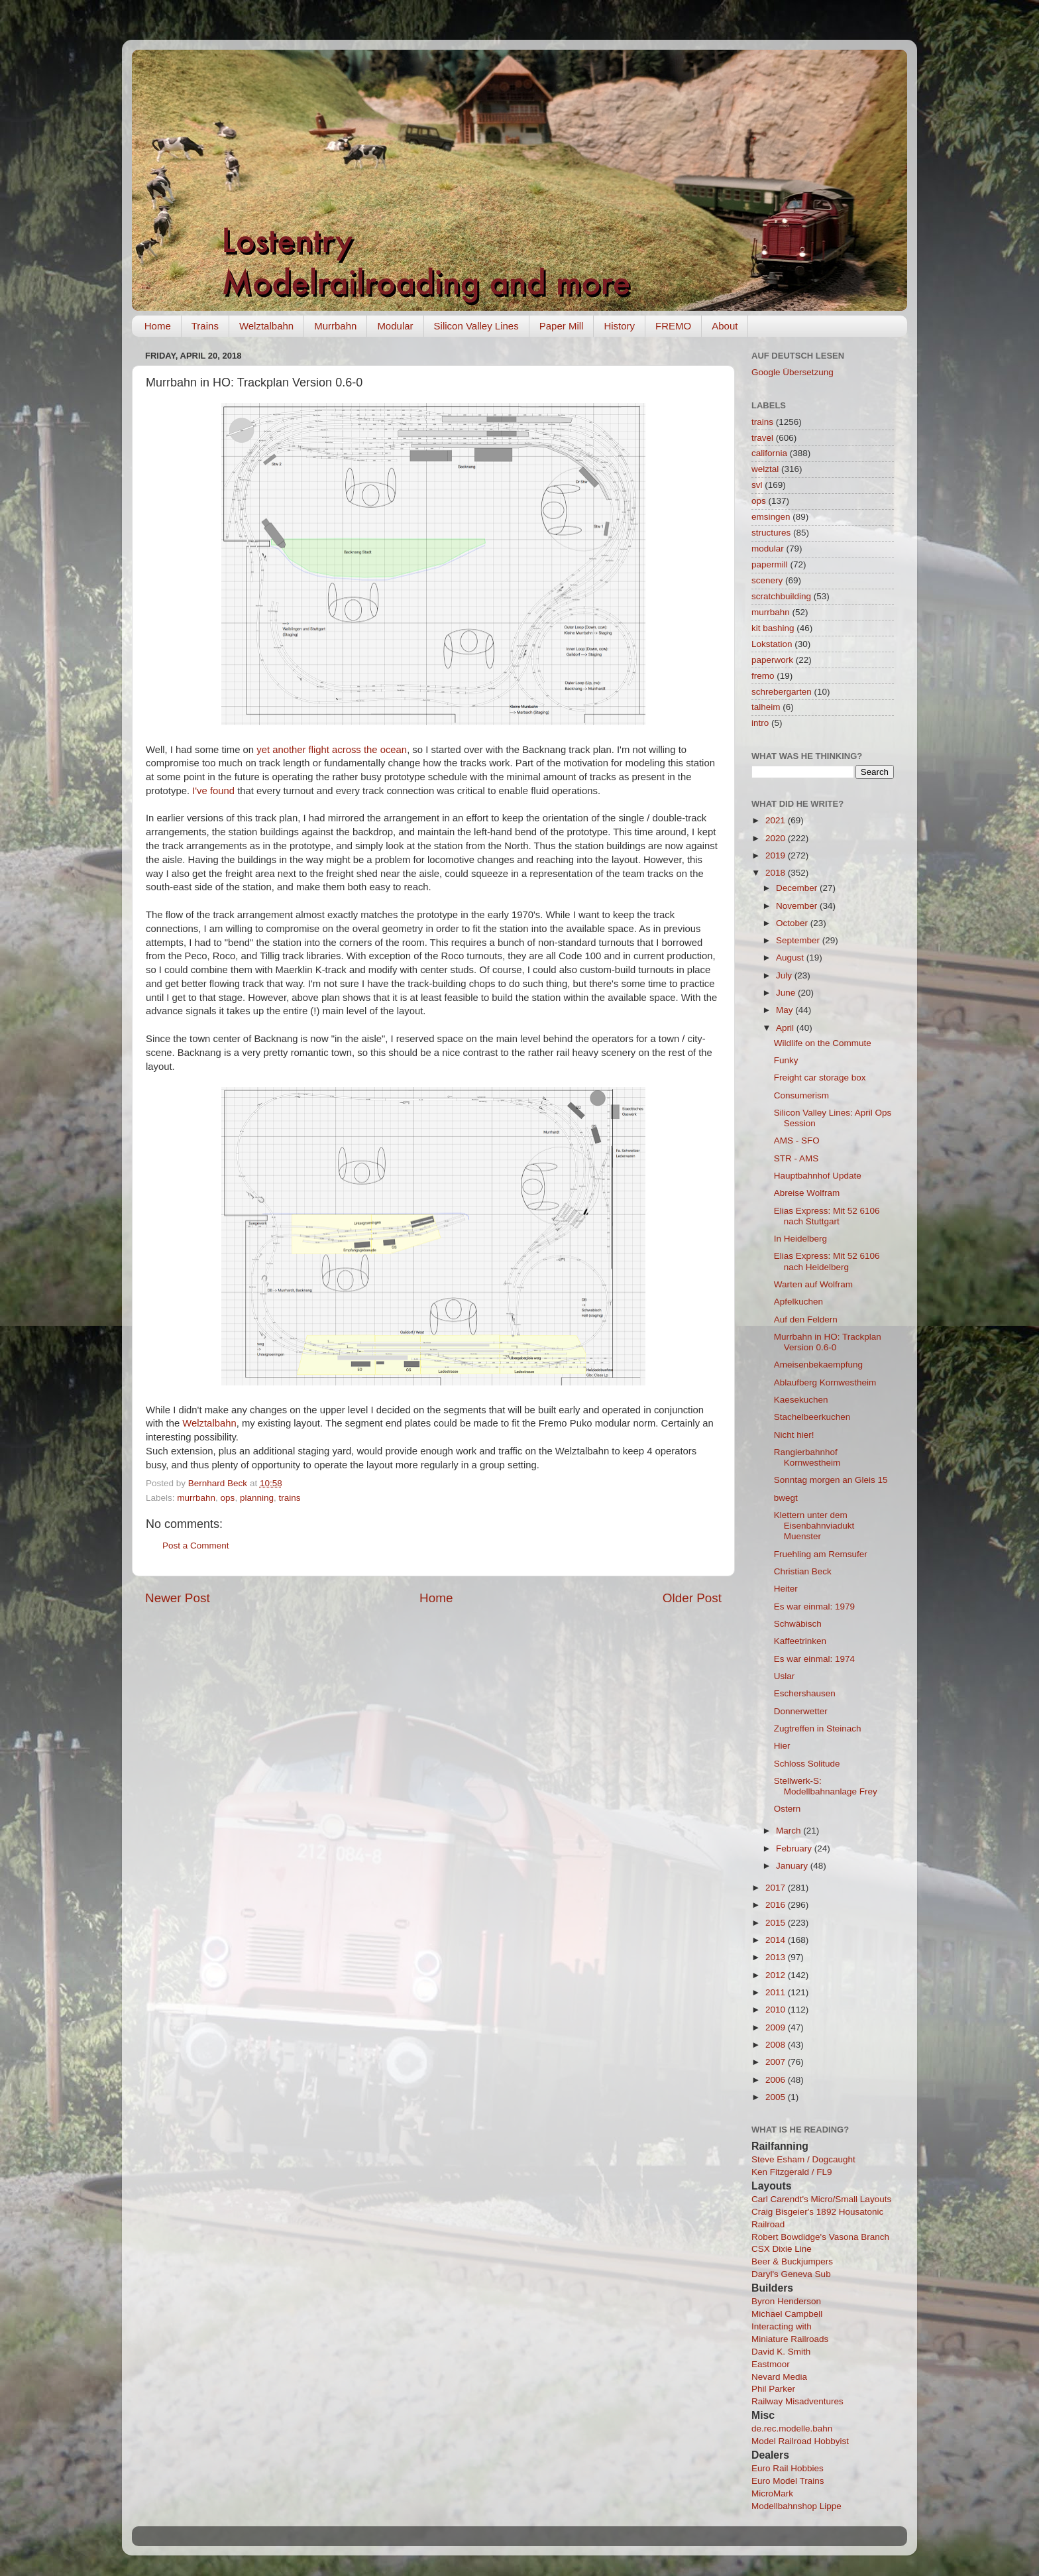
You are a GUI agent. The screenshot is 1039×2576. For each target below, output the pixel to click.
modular (767, 549)
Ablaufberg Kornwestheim (825, 1382)
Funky (786, 1060)
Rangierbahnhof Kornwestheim (807, 1457)
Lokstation (772, 644)
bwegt (786, 1498)
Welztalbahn (266, 325)
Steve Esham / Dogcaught (803, 2159)
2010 (776, 2010)
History (619, 325)
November (798, 906)
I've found (213, 791)
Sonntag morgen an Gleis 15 (831, 1480)
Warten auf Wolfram (813, 1284)
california (769, 453)
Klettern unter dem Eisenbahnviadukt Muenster (814, 1525)
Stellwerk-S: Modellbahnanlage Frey (825, 1786)
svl (757, 485)
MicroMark (772, 2493)
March (789, 1831)
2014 (776, 1940)
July (785, 975)
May (785, 1010)
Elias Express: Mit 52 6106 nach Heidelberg (827, 1261)
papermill (769, 564)
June (787, 993)
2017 (776, 1888)
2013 (776, 1957)
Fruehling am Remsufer (820, 1554)
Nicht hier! (794, 1435)
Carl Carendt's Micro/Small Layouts (821, 2199)
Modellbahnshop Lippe (796, 2506)
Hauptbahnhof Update (817, 1176)
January (793, 1866)
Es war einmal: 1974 (814, 1659)
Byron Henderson (786, 2301)
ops (228, 1498)
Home (157, 325)
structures (771, 533)
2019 (776, 855)
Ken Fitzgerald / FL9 (791, 2172)
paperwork (772, 660)
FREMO (673, 325)
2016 (776, 1905)
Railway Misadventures (797, 2401)
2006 (776, 2080)
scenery (767, 580)
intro (760, 723)
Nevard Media (779, 2377)
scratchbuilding (781, 596)
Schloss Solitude (807, 1764)
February (795, 1848)
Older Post (692, 1598)
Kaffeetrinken (800, 1641)
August (791, 958)
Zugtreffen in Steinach (817, 1728)
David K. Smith (780, 2352)
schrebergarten (781, 692)
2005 (776, 2097)
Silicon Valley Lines (476, 325)
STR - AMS (796, 1158)
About (725, 325)
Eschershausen (805, 1693)
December (798, 888)
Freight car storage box (820, 1078)
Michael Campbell (786, 2314)
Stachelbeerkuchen (812, 1417)
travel (762, 438)
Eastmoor (770, 2364)
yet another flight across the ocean (331, 749)
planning (257, 1498)
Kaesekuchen (801, 1400)
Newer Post (177, 1598)
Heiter (786, 1589)
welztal (765, 469)
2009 (776, 2027)
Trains (205, 325)
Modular (395, 325)
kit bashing (772, 628)
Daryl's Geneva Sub (791, 2274)
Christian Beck (803, 1571)
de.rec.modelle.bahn (791, 2428)
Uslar (784, 1676)
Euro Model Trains (787, 2481)
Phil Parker (773, 2389)
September (799, 940)
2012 (776, 1975)
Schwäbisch (798, 1624)
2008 (776, 2045)
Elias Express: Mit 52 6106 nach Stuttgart (827, 1216)
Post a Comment (195, 1546)
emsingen (771, 517)
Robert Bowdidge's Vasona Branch (820, 2237)
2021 (776, 820)
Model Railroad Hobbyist (800, 2441)
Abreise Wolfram (807, 1193)
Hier (782, 1746)
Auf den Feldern (806, 1319)
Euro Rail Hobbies (787, 2468)
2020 (776, 838)
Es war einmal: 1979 (814, 1606)
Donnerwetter (801, 1711)
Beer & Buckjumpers (792, 2261)
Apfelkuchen (798, 1302)
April (786, 1028)
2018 (776, 873)
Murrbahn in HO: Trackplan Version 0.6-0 (827, 1342)
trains (289, 1498)
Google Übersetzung (792, 372)
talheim (766, 707)
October (793, 923)
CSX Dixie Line (781, 2249)
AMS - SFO (797, 1140)
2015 (776, 1923)
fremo (763, 676)
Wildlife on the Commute (822, 1043)
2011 (776, 1992)
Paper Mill (561, 325)
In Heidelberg (800, 1239)
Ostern (787, 1809)
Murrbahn (335, 325)
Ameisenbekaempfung (818, 1365)
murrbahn (196, 1498)
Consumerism (801, 1095)
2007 (776, 2062)
